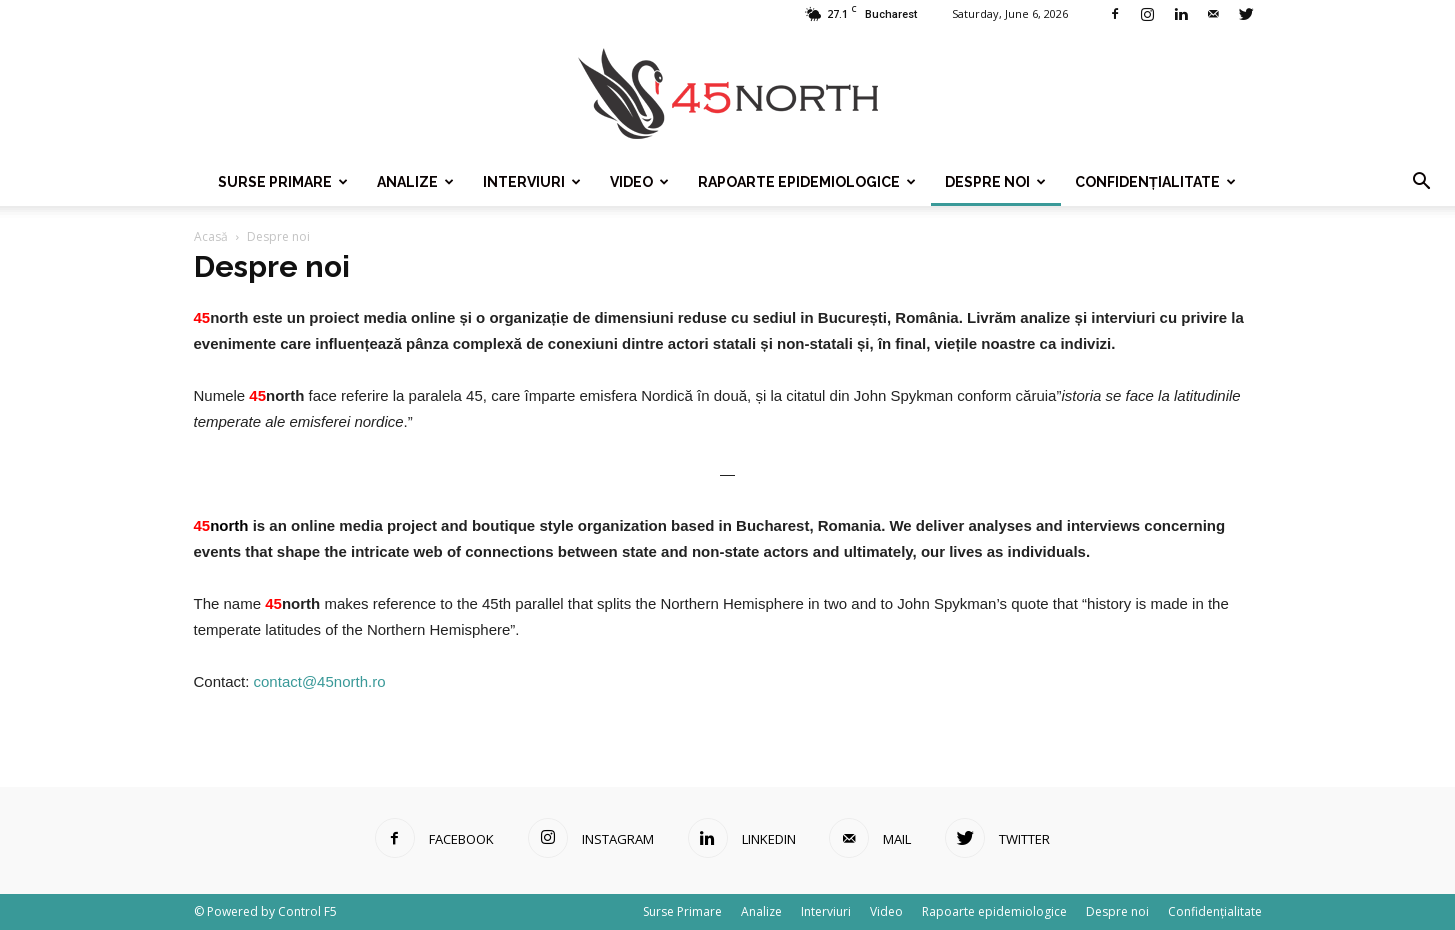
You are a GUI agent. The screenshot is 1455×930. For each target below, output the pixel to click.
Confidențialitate (1155, 182)
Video (639, 182)
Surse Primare (283, 182)
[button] (1421, 182)
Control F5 (307, 911)
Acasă (211, 236)
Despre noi (995, 182)
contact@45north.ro (320, 681)
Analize (415, 182)
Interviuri (532, 182)
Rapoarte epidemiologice (807, 182)
